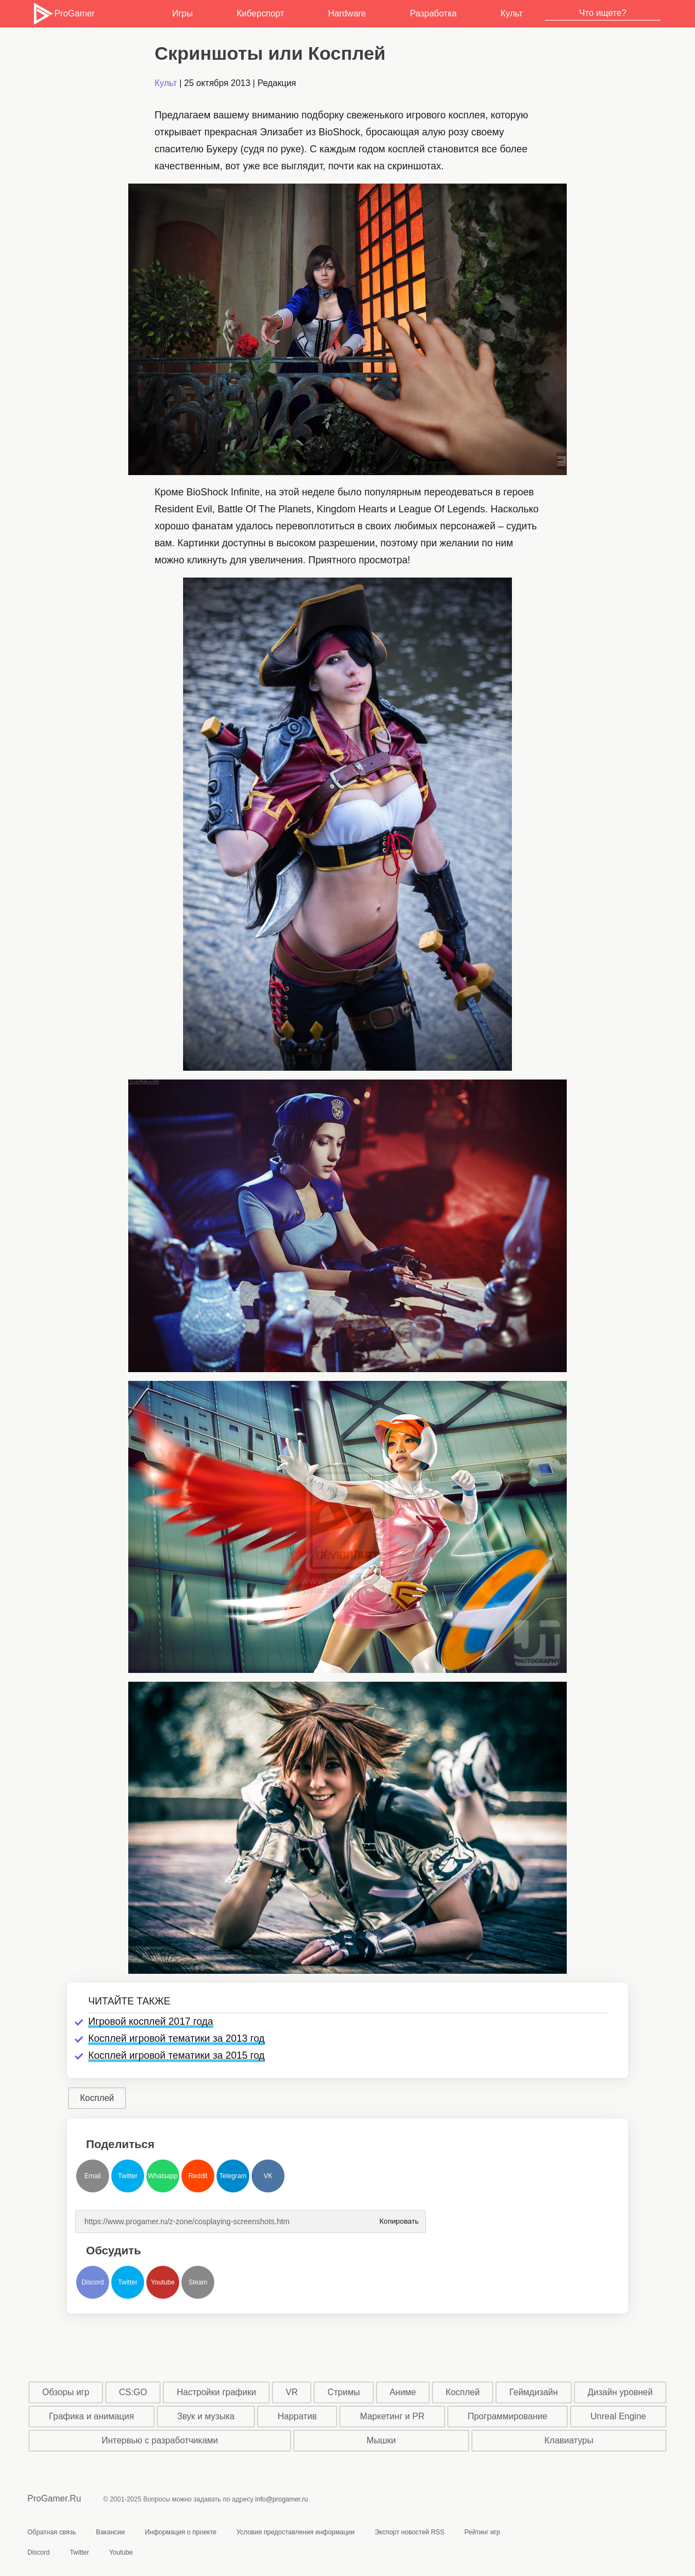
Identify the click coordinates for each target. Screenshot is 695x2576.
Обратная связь (51, 2532)
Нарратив (297, 2416)
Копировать (399, 2218)
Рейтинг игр (482, 2532)
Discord (93, 2282)
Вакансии (110, 2532)
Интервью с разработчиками (159, 2440)
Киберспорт (260, 13)
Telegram (232, 2176)
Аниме (403, 2392)
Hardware (347, 13)
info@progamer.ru (281, 2499)
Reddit (198, 2176)
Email (92, 2176)
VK (268, 2176)
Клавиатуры (568, 2440)
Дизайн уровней (620, 2392)
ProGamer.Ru (54, 2498)
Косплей (97, 2098)
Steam (198, 2282)
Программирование (508, 2416)
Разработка (433, 13)
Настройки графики (217, 2392)
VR (292, 2392)
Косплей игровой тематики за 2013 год (176, 2038)
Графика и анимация (91, 2416)
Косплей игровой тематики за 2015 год (176, 2055)
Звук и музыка (206, 2416)
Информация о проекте (181, 2532)
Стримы (343, 2392)
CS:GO (133, 2392)
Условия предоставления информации (295, 2532)
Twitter (127, 2176)
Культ (511, 13)
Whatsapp (163, 2176)
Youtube (163, 2282)
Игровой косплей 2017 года (150, 2021)
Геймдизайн (533, 2392)
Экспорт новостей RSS (409, 2532)
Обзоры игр (65, 2392)
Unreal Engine (618, 2416)
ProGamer (63, 14)
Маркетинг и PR (392, 2416)
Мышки (381, 2440)
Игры (182, 13)
